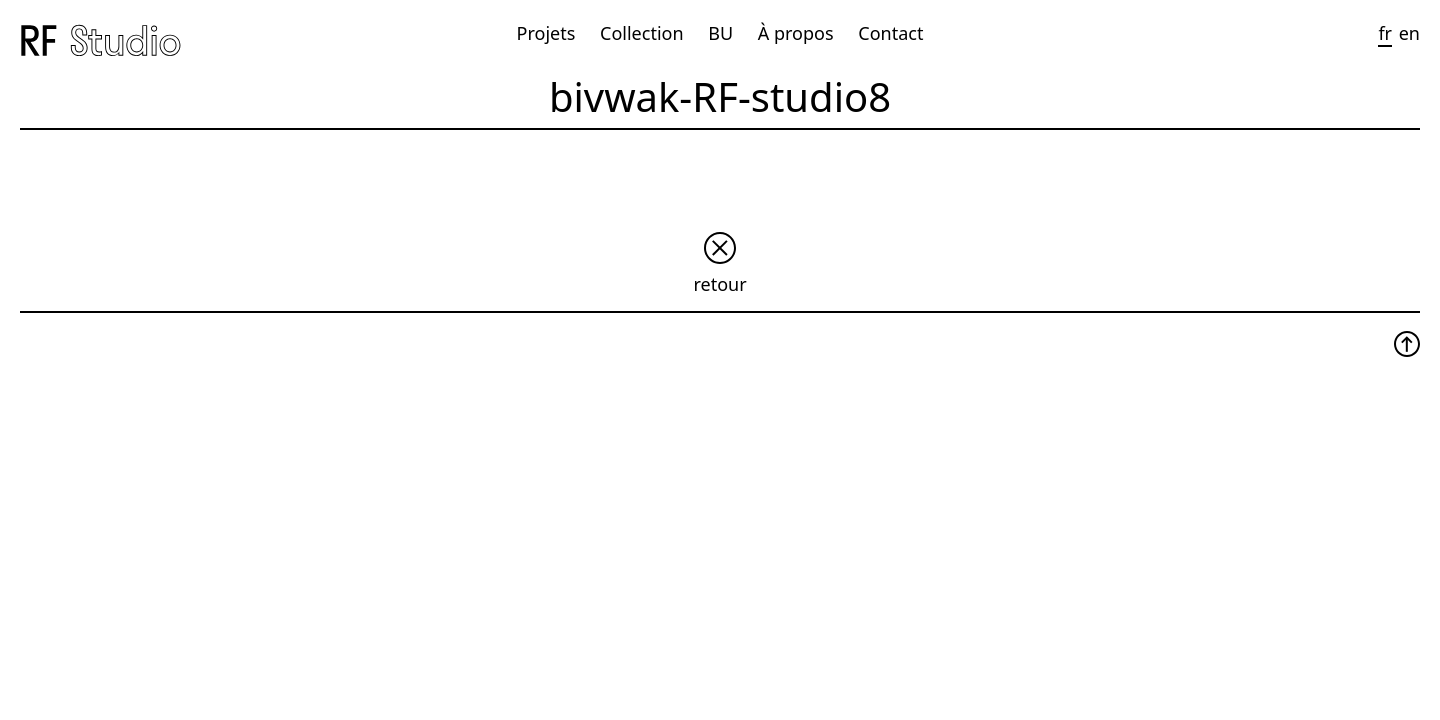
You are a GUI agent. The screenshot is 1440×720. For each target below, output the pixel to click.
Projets (546, 33)
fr (1385, 33)
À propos (796, 33)
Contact (890, 33)
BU (720, 33)
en (1409, 33)
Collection (642, 33)
